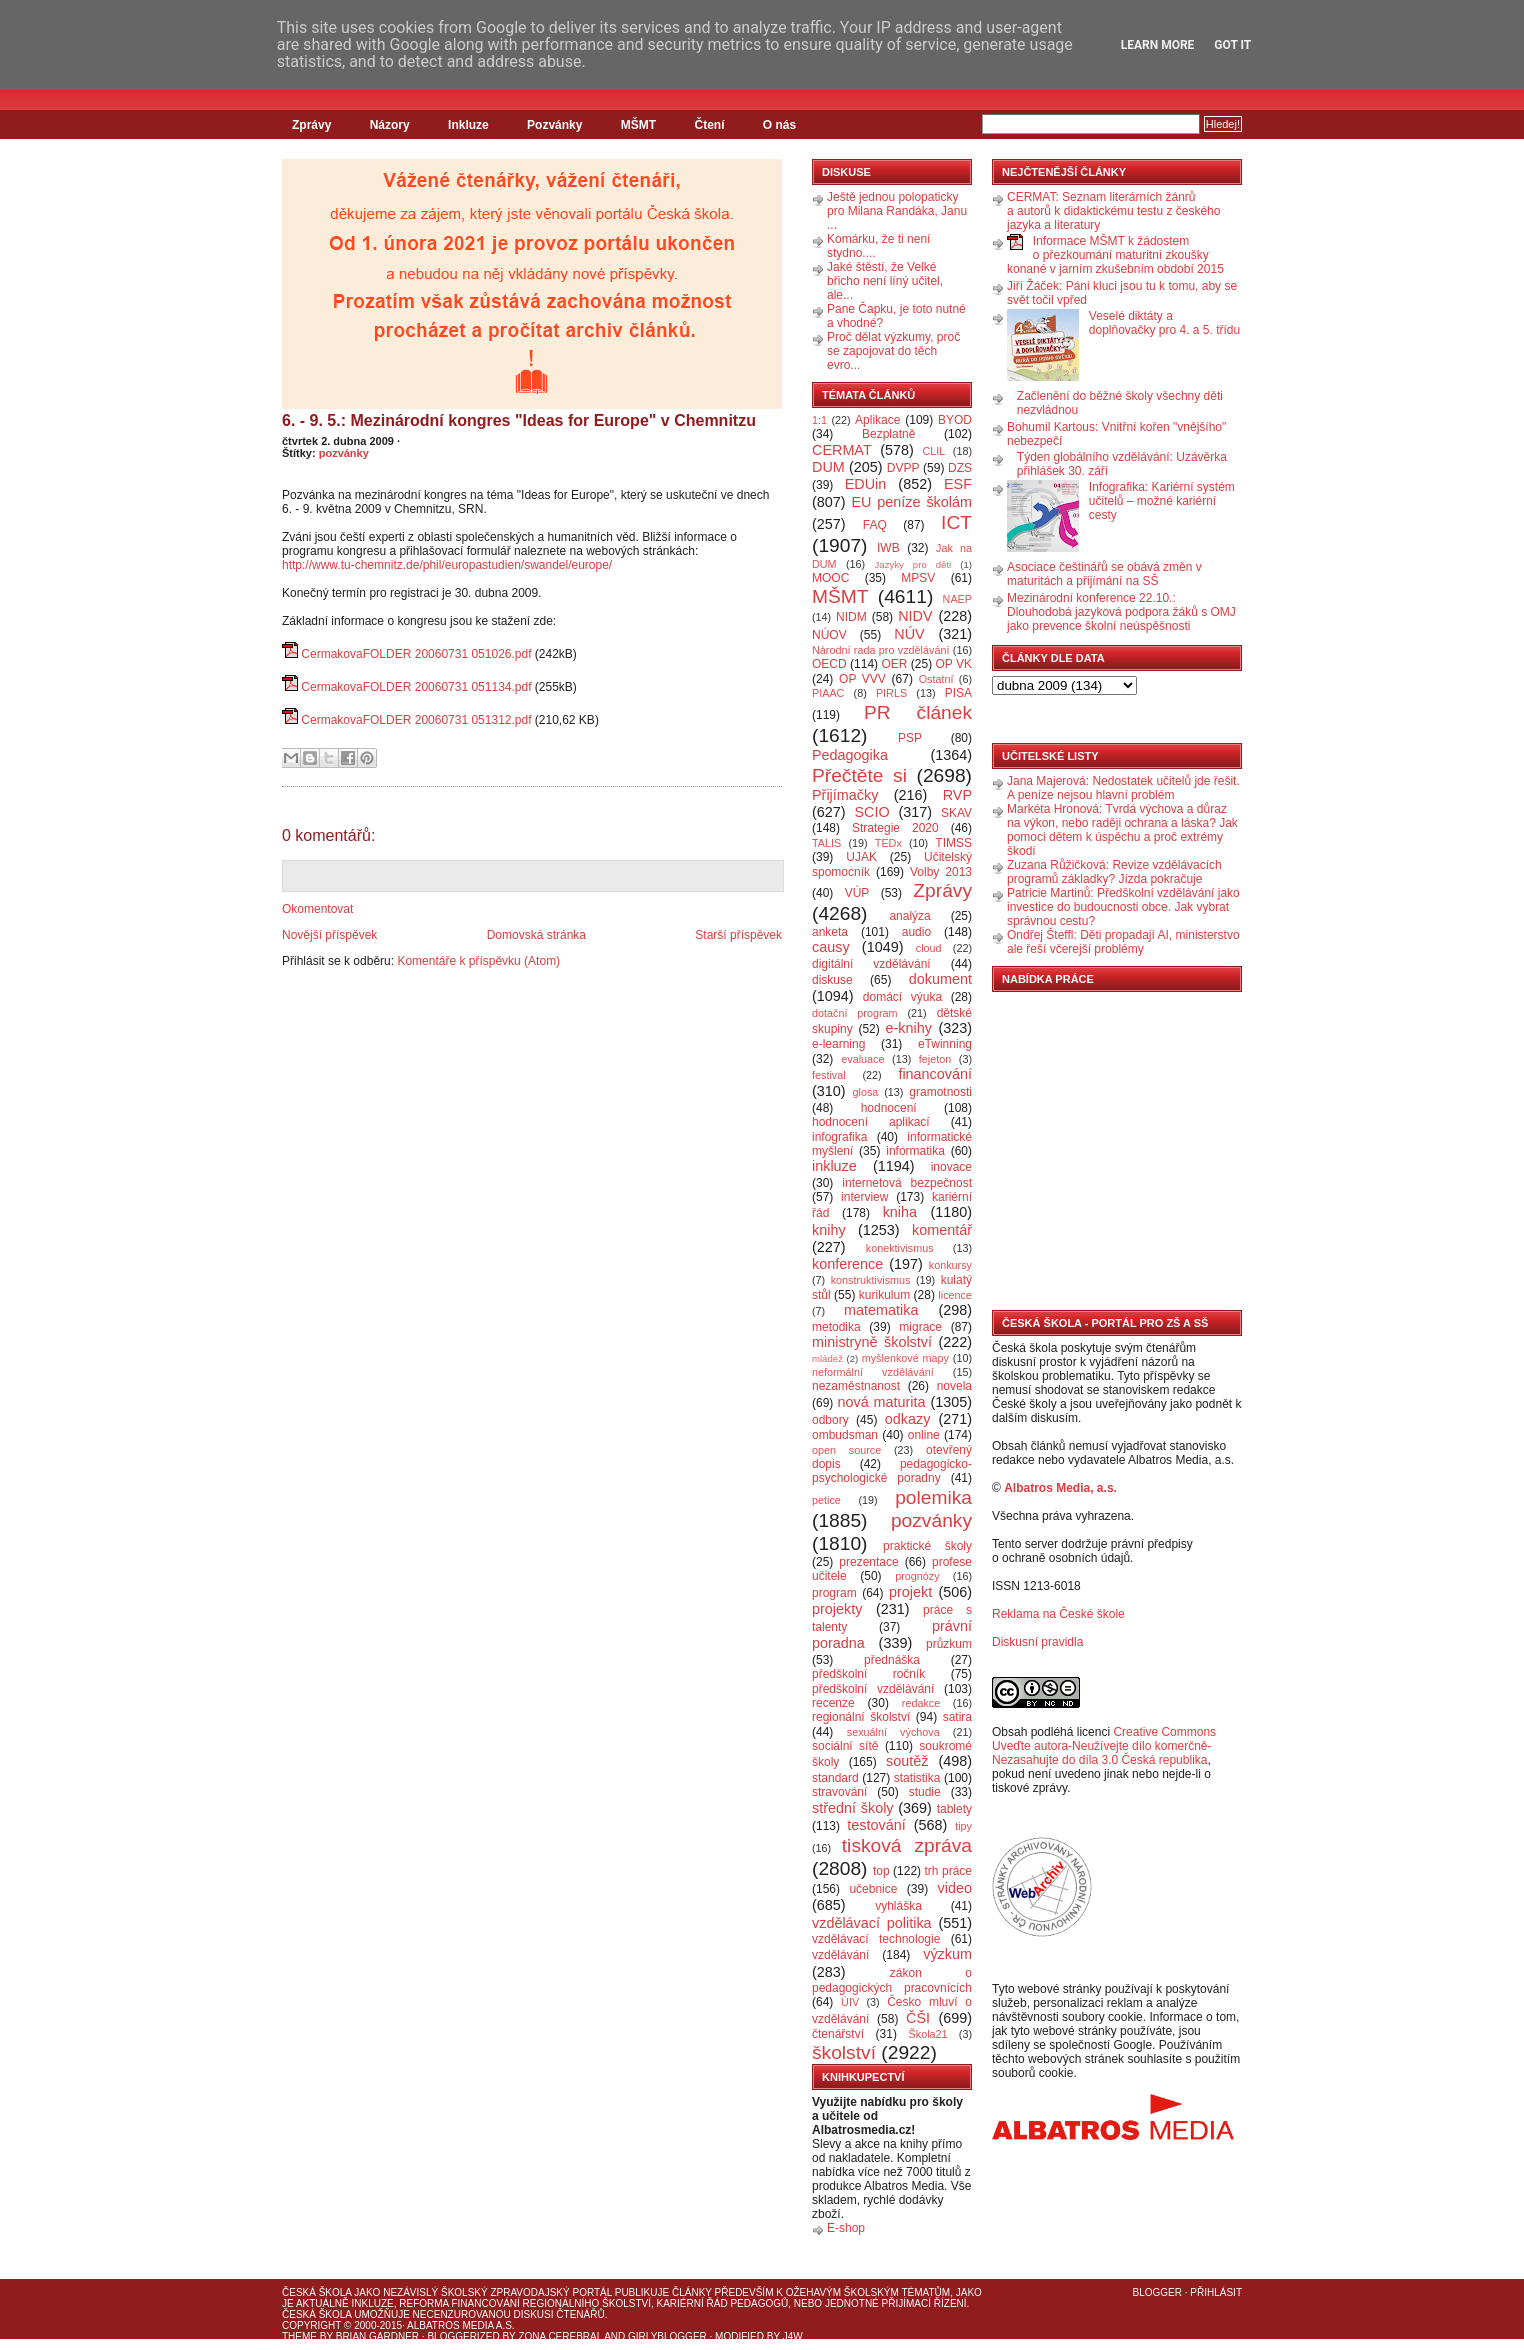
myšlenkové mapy (905, 1358)
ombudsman (845, 1435)
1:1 (819, 420)
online (924, 1435)
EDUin (866, 484)
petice (826, 1500)
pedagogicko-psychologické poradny (892, 1471)
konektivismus (900, 1248)
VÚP (857, 893)
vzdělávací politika (872, 1923)
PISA (958, 693)
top (881, 1871)
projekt (910, 1592)
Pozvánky (554, 125)
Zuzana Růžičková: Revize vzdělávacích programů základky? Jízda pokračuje (1114, 872)
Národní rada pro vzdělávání (880, 650)
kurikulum (884, 1295)
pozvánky (344, 453)
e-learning (838, 1044)
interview (864, 1197)
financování (935, 1074)
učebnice (873, 1889)
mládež (827, 1358)
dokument (940, 979)
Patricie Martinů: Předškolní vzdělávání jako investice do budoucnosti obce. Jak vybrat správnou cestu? (1123, 907)
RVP (957, 795)
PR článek (918, 712)
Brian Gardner (377, 2336)
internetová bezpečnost (907, 1183)
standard (835, 1778)
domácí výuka (902, 997)
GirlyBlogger (667, 2336)
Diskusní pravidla (1037, 1642)
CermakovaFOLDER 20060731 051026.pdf (416, 654)
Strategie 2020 (895, 828)
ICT (956, 522)
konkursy (950, 1265)
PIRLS (891, 693)
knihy (829, 1230)
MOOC (830, 578)
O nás (779, 125)
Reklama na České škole (1058, 1614)
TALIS (826, 843)
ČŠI (918, 2018)
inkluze (834, 1166)
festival (829, 1075)
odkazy (908, 1419)
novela (954, 1386)
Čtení (709, 125)
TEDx (888, 843)
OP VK (953, 664)
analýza (909, 916)
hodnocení (889, 1108)
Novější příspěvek (329, 935)
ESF (958, 484)
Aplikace (877, 420)
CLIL (933, 451)
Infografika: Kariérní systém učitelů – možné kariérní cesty (1162, 501)
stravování (839, 1792)
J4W (793, 2336)
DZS (960, 468)
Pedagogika (850, 755)
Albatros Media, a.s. (1060, 1488)
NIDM (851, 617)
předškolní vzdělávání (873, 1689)
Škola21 (928, 2034)
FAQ (875, 525)
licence (955, 1295)
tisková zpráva (907, 1845)
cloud (929, 948)
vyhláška (898, 1906)
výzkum (947, 1954)
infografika (839, 1137)
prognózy (917, 1576)
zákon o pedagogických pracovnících (892, 1980)
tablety (954, 1809)
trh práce (948, 1871)
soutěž (907, 1761)
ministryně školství (872, 1342)
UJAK (861, 857)
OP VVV (862, 679)
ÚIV (850, 2002)
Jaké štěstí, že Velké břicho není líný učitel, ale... (885, 281)
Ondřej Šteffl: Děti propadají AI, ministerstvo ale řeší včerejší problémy (1123, 942)
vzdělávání (840, 1955)
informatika (915, 1151)
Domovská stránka (536, 935)
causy (831, 947)
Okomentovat (317, 909)
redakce (921, 1703)
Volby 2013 (941, 872)
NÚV (909, 634)
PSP (910, 738)
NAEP (957, 599)
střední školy (853, 1808)
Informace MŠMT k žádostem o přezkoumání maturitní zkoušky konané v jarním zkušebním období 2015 (1115, 255)
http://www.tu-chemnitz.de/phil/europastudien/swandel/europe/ (447, 565)
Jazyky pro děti (913, 564)
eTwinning (945, 1044)
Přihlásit (1216, 2292)
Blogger (1157, 2292)
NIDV (915, 616)
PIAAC (828, 693)
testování (876, 1825)
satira (957, 1717)
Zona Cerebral (560, 2336)
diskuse (832, 980)
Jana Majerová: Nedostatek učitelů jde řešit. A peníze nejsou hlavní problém (1123, 788)
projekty (837, 1609)
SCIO (871, 812)
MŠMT (638, 125)
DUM (828, 467)
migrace (920, 1327)
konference (847, 1264)
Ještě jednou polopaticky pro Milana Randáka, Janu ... (897, 211)
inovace (951, 1167)
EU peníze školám (911, 502)
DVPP (903, 468)
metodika (836, 1327)
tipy (963, 1826)
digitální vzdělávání (871, 964)
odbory (830, 1420)
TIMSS (953, 843)
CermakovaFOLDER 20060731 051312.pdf (416, 720)
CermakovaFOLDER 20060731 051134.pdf (416, 687)
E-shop (846, 2228)
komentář (942, 1230)
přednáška (892, 1660)
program (834, 1593)
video (955, 1888)
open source (846, 1450)
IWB (888, 548)
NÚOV (829, 635)
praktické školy (927, 1546)
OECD (829, 664)
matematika (881, 1310)
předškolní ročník (868, 1674)
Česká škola (316, 2292)
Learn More (1158, 45)
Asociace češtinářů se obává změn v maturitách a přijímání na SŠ (1104, 574)
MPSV (918, 578)
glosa (866, 1092)
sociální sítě (845, 1746)
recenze (833, 1703)
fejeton (935, 1059)
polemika (933, 1497)
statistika (917, 1778)
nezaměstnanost (856, 1386)
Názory (390, 125)
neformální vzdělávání (873, 1372)
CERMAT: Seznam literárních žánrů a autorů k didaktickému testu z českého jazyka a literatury (1113, 211)
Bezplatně (888, 434)
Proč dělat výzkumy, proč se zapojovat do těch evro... (893, 351)
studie (925, 1792)
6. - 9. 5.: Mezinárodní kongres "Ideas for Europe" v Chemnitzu (519, 420)
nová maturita (882, 1402)
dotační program (855, 1013)
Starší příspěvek (738, 935)
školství (844, 2052)
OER (894, 664)
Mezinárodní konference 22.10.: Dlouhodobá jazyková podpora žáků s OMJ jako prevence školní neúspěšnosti (1121, 612)
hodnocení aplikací (871, 1122)
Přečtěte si (859, 775)
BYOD (955, 420)
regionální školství (861, 1717)
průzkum (949, 1644)
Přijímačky (845, 795)
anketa (830, 932)
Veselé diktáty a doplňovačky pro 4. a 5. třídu (1164, 323)
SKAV (956, 813)
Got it (1232, 45)
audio (916, 932)
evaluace (862, 1059)
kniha (900, 1212)
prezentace (868, 1562)
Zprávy (311, 125)
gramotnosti (940, 1092)
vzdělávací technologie (876, 1939)
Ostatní (936, 679)
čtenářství (838, 2034)
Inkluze (468, 125)
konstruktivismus (871, 1280)
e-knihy (909, 1028)
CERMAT (842, 450)
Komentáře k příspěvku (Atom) (478, 961)
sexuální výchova (893, 1732)
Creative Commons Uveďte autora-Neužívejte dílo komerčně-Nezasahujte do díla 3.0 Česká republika (1104, 1746)
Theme (299, 2336)
